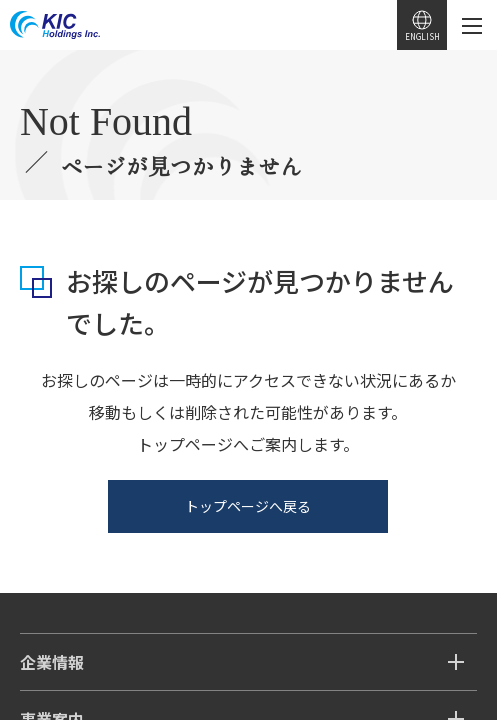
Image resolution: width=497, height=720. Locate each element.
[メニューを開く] (472, 25)
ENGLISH (422, 36)
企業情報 (52, 662)
